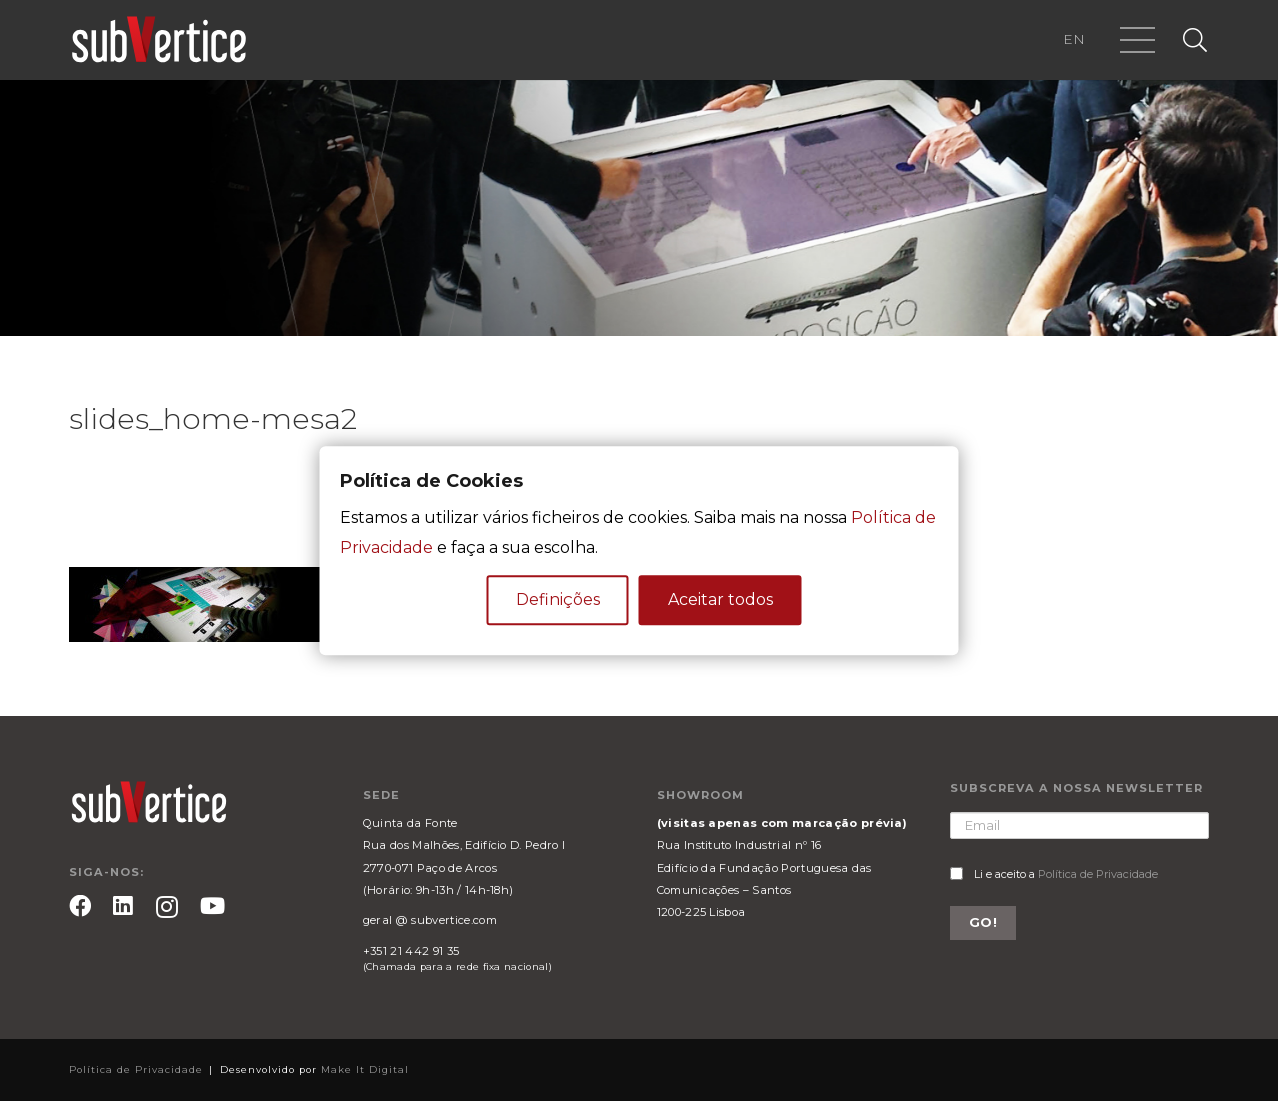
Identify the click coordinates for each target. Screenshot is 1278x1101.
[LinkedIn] (123, 906)
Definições (558, 599)
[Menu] (1138, 40)
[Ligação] (159, 40)
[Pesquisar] (1194, 40)
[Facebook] (80, 906)
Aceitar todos (720, 599)
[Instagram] (167, 907)
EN (1074, 39)
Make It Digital (365, 1069)
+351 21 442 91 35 (411, 951)
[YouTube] (212, 906)
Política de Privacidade (1098, 874)
